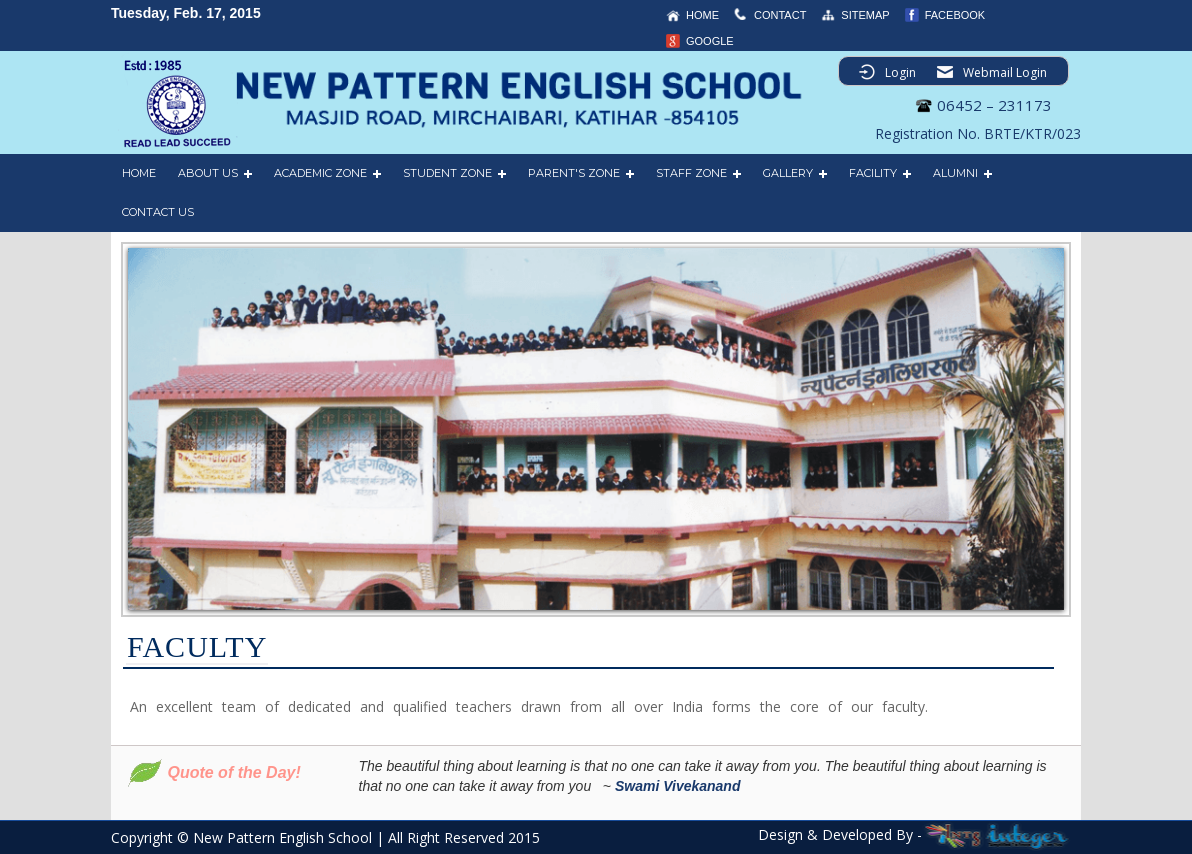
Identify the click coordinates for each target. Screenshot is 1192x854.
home (702, 15)
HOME (139, 173)
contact (780, 15)
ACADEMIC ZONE (320, 173)
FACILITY (873, 173)
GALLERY (788, 173)
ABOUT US (208, 173)
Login (900, 72)
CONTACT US (158, 212)
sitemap (865, 15)
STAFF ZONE (691, 173)
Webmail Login (1005, 72)
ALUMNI (955, 173)
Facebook (955, 15)
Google (710, 41)
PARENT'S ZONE (574, 173)
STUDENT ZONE (447, 173)
